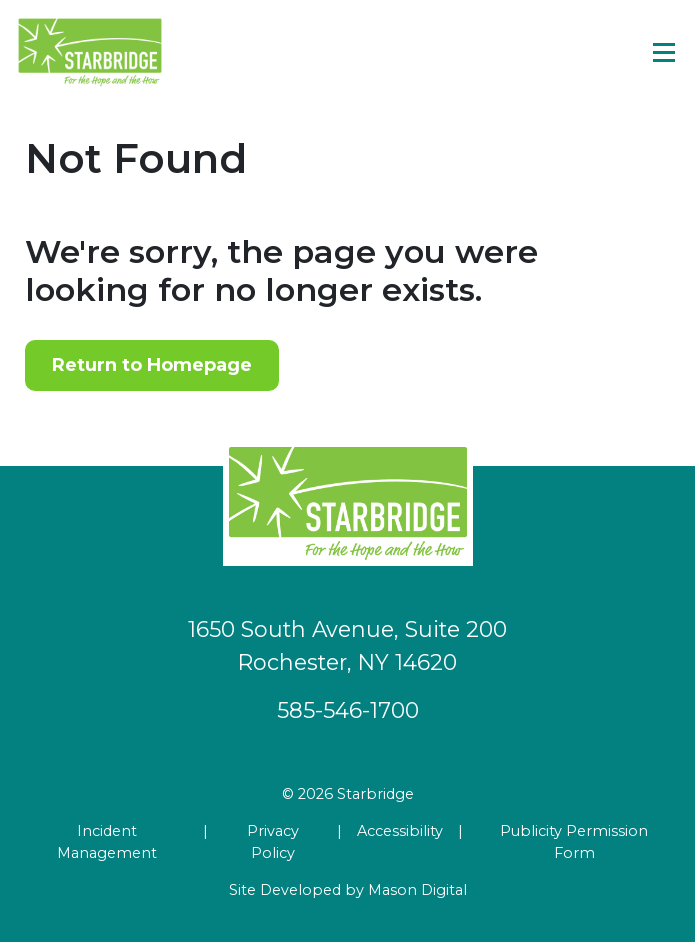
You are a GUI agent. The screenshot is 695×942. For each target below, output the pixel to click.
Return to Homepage (152, 365)
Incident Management (107, 842)
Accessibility (400, 831)
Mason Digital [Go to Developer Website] (417, 890)
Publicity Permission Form (574, 842)
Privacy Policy (273, 842)
